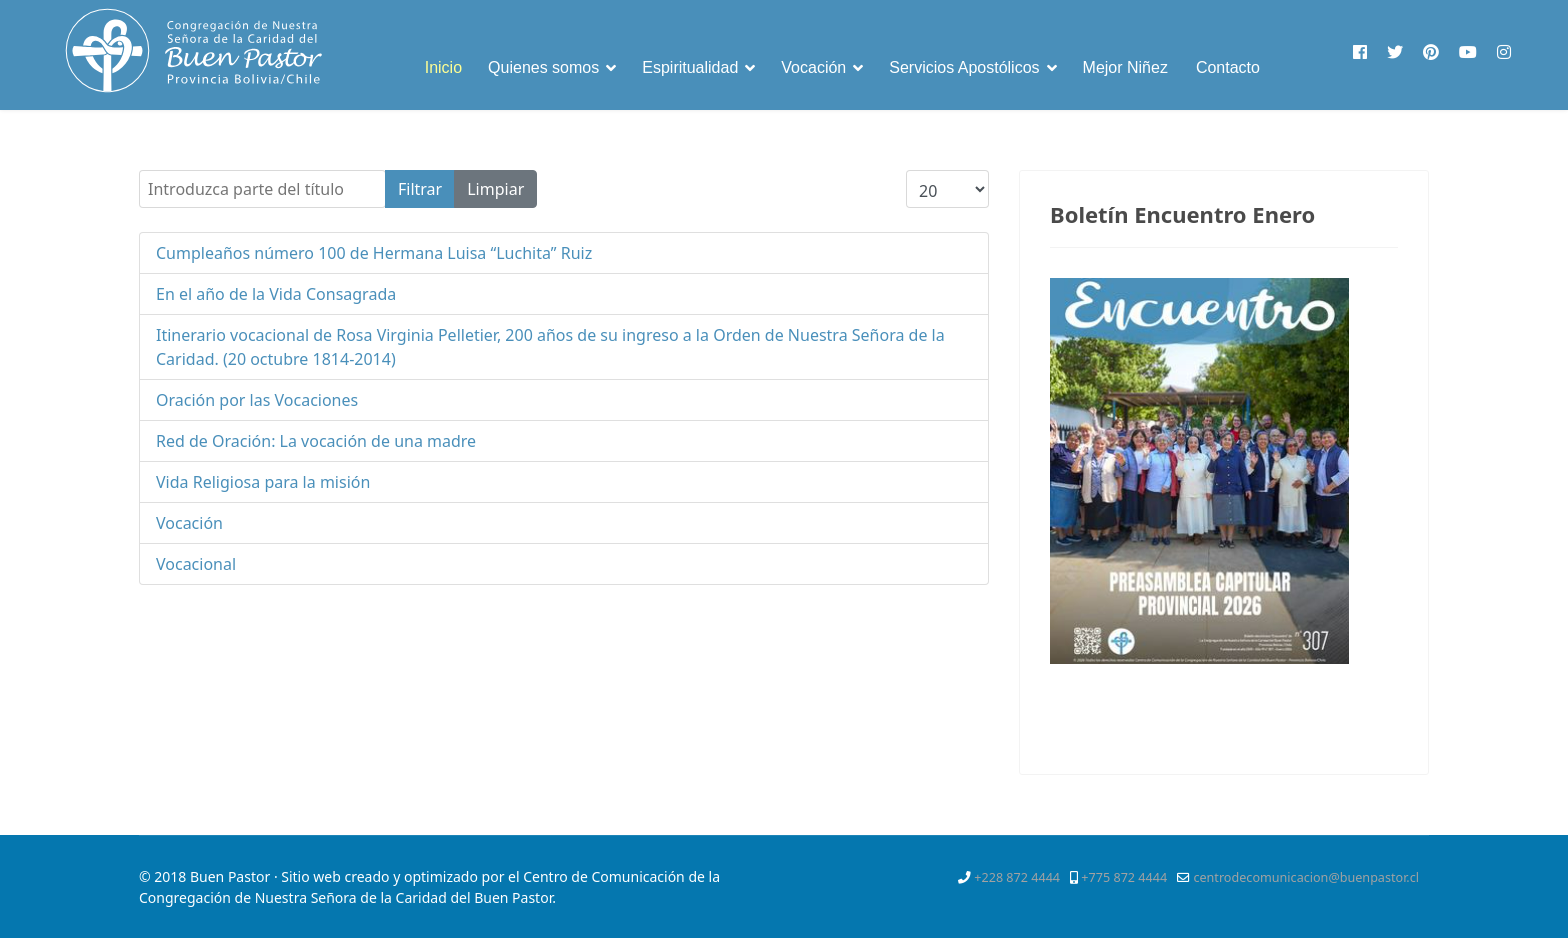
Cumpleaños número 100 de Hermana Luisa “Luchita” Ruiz (374, 253)
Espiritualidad (690, 67)
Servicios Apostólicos (964, 67)
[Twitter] (1395, 52)
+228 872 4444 (1017, 877)
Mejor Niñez (1125, 67)
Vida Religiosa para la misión (263, 482)
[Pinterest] (1431, 52)
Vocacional (196, 564)
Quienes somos (543, 67)
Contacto (1228, 67)
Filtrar (420, 189)
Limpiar (495, 189)
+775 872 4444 (1124, 877)
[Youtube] (1468, 52)
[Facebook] (1360, 52)
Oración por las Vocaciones (257, 400)
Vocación (813, 67)
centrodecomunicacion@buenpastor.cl (1306, 877)
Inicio (443, 67)
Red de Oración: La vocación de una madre (316, 441)
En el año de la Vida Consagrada (276, 294)
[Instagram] (1504, 52)
